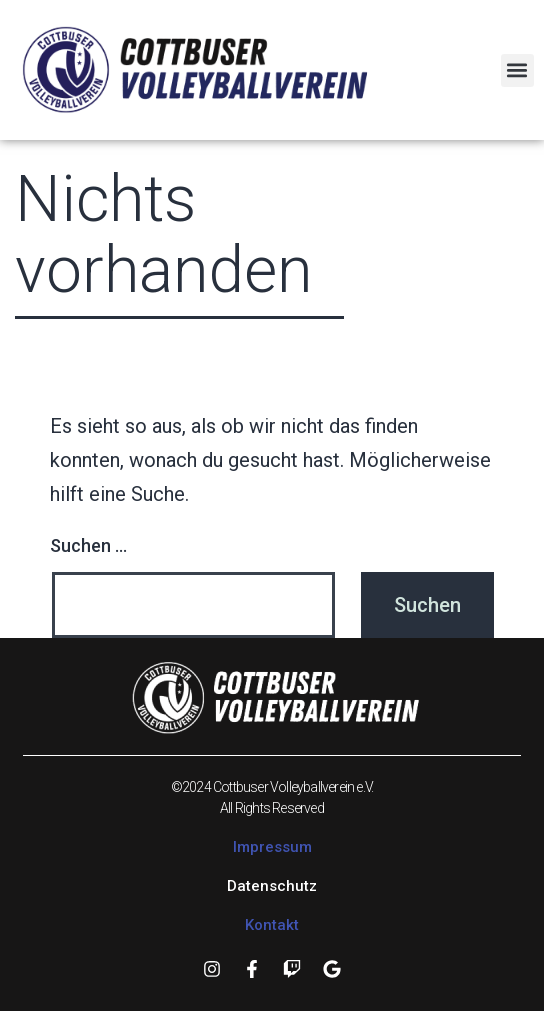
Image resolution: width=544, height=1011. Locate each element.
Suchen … (88, 545)
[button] (517, 70)
